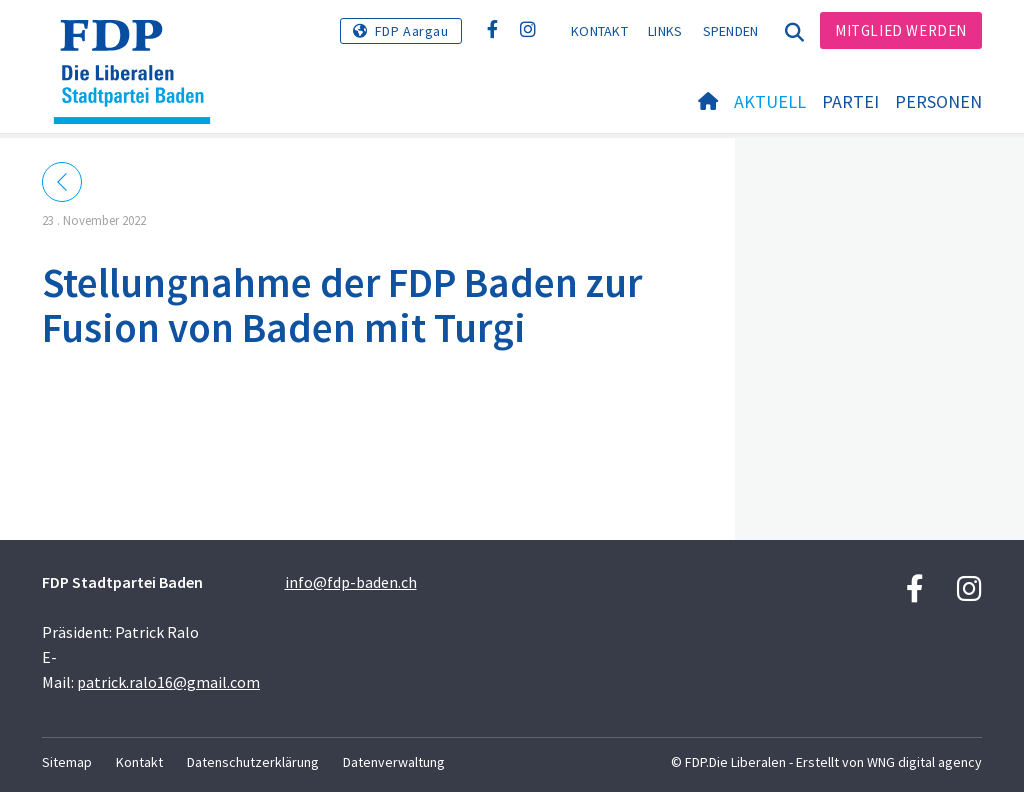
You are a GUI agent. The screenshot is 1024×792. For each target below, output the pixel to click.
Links (665, 31)
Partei (850, 101)
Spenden (731, 31)
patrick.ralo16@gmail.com (168, 682)
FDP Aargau (412, 31)
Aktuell (770, 101)
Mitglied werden (901, 30)
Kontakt (599, 31)
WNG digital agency (924, 762)
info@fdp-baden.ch (351, 582)
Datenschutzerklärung (253, 762)
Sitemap (67, 762)
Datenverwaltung (394, 762)
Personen (938, 101)
